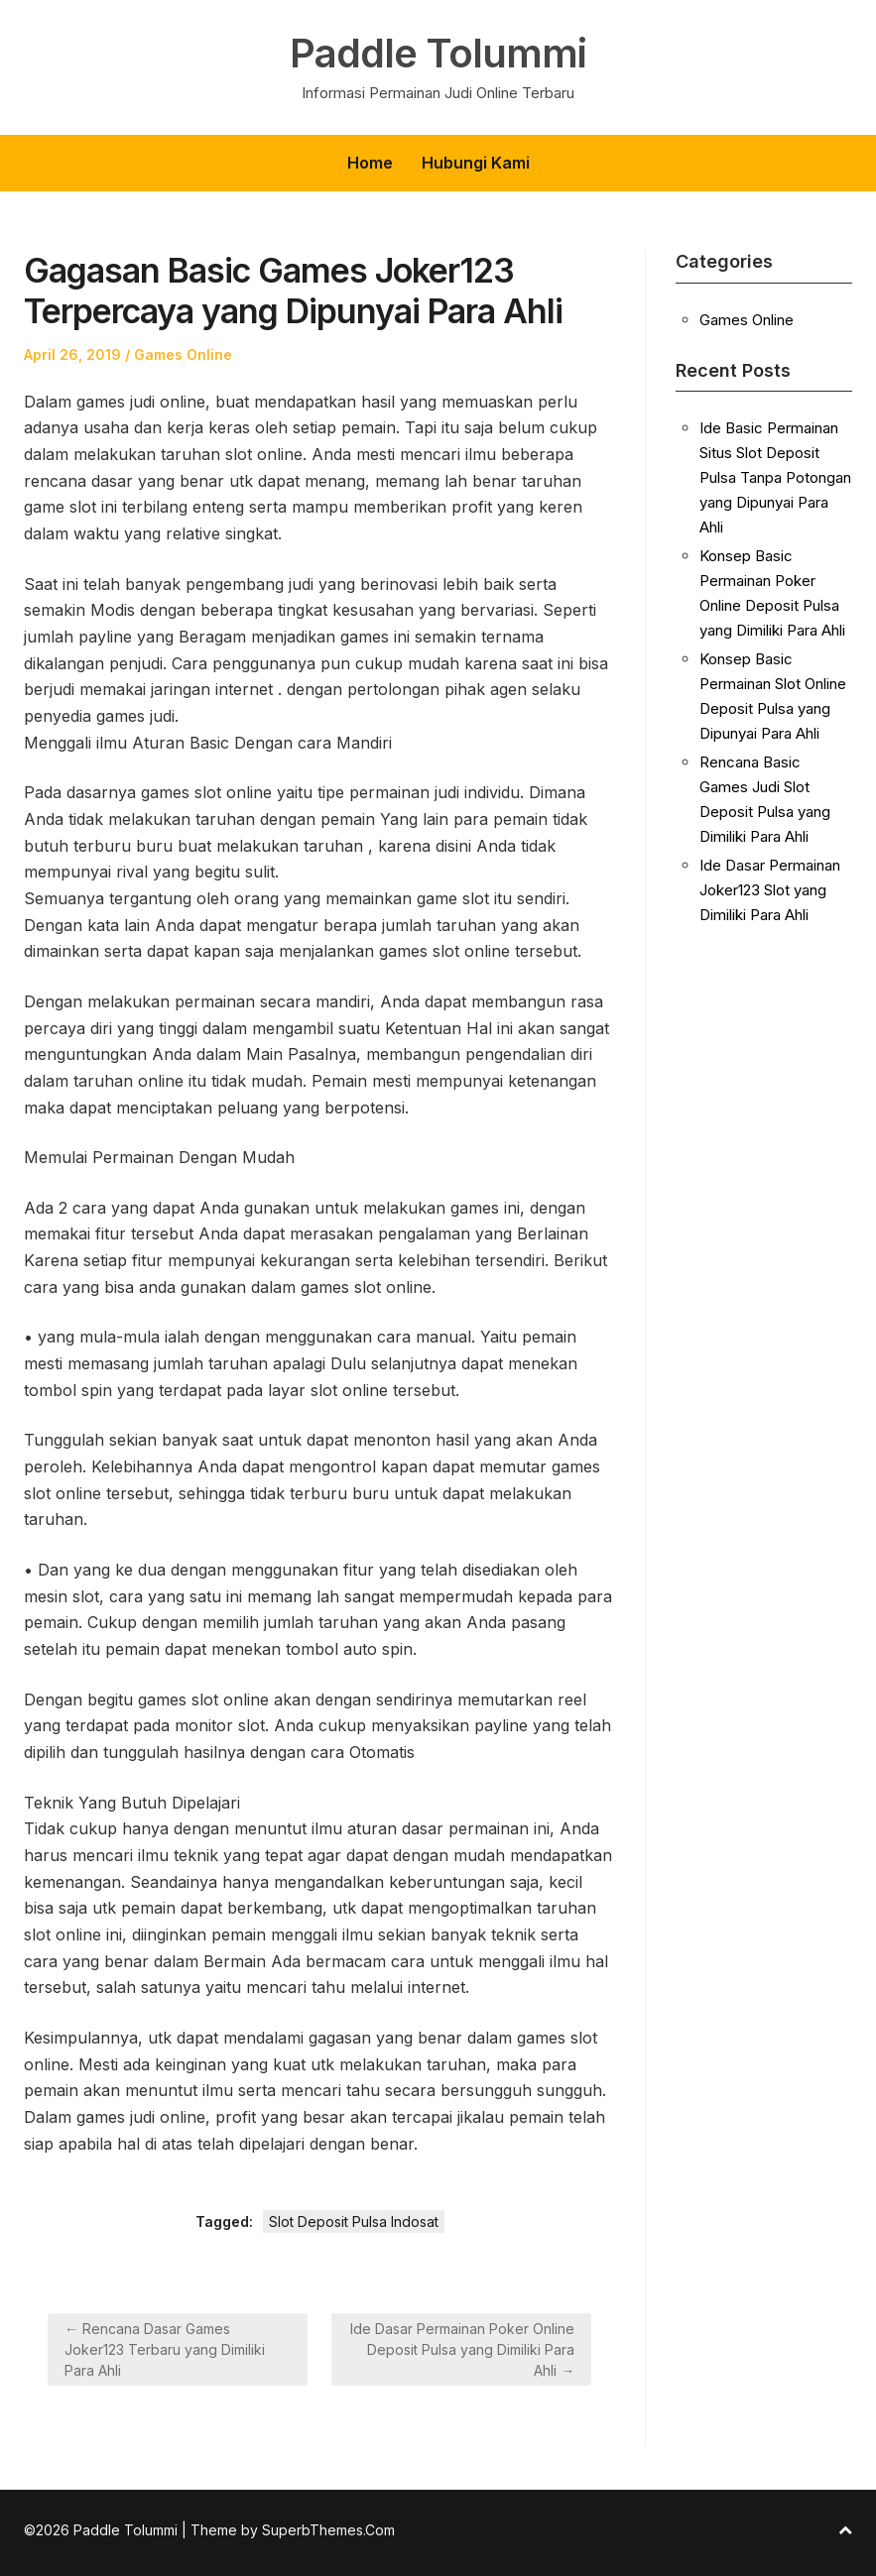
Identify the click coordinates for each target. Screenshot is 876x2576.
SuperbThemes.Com (328, 2529)
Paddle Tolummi (438, 53)
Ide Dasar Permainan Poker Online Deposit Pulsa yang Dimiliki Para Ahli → (462, 2349)
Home (370, 163)
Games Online (183, 354)
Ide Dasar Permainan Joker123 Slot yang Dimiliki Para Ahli (769, 890)
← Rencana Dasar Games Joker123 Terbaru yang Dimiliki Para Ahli (164, 2349)
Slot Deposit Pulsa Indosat (353, 2221)
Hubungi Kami (476, 163)
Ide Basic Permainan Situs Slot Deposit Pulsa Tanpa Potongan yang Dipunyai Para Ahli (775, 477)
